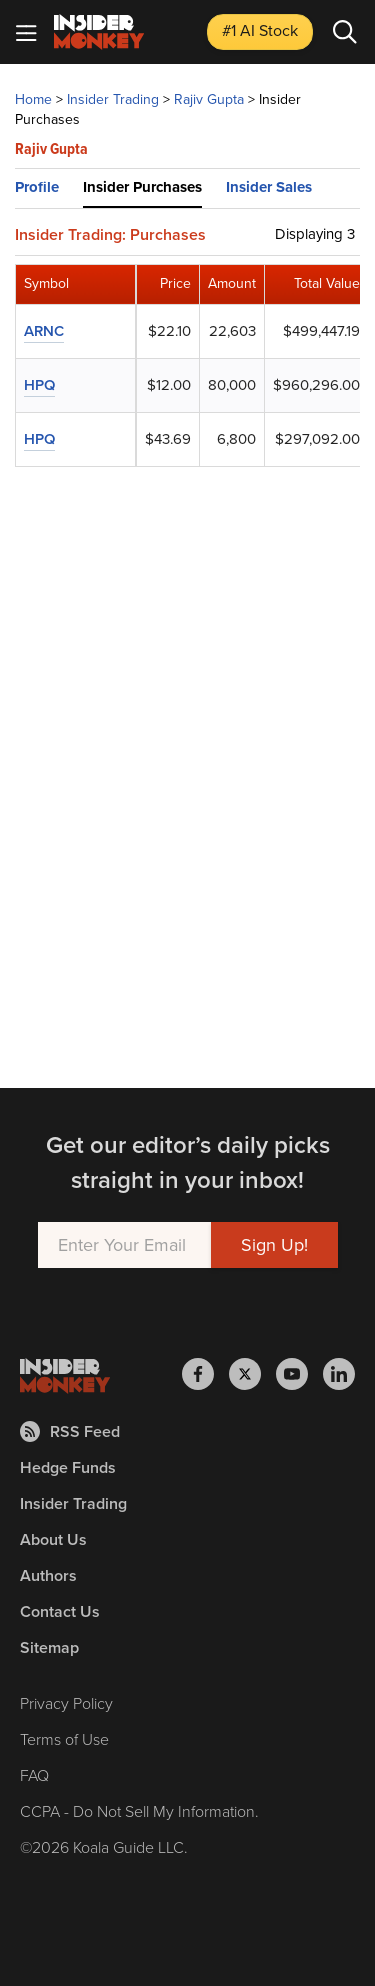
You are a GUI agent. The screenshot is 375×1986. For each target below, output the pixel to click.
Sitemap (49, 1647)
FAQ (34, 1775)
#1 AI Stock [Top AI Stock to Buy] (260, 30)
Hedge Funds (68, 1467)
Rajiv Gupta (209, 99)
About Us (53, 1539)
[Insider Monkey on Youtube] (299, 1374)
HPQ (39, 385)
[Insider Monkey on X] (252, 1374)
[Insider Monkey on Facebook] (205, 1374)
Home (33, 99)
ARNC (44, 331)
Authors (48, 1575)
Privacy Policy (66, 1703)
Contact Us (60, 1611)
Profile (37, 187)
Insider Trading (113, 99)
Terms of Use (64, 1739)
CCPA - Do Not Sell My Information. (139, 1811)
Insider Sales (269, 187)
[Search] (345, 32)
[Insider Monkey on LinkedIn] (339, 1374)
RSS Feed (70, 1431)
